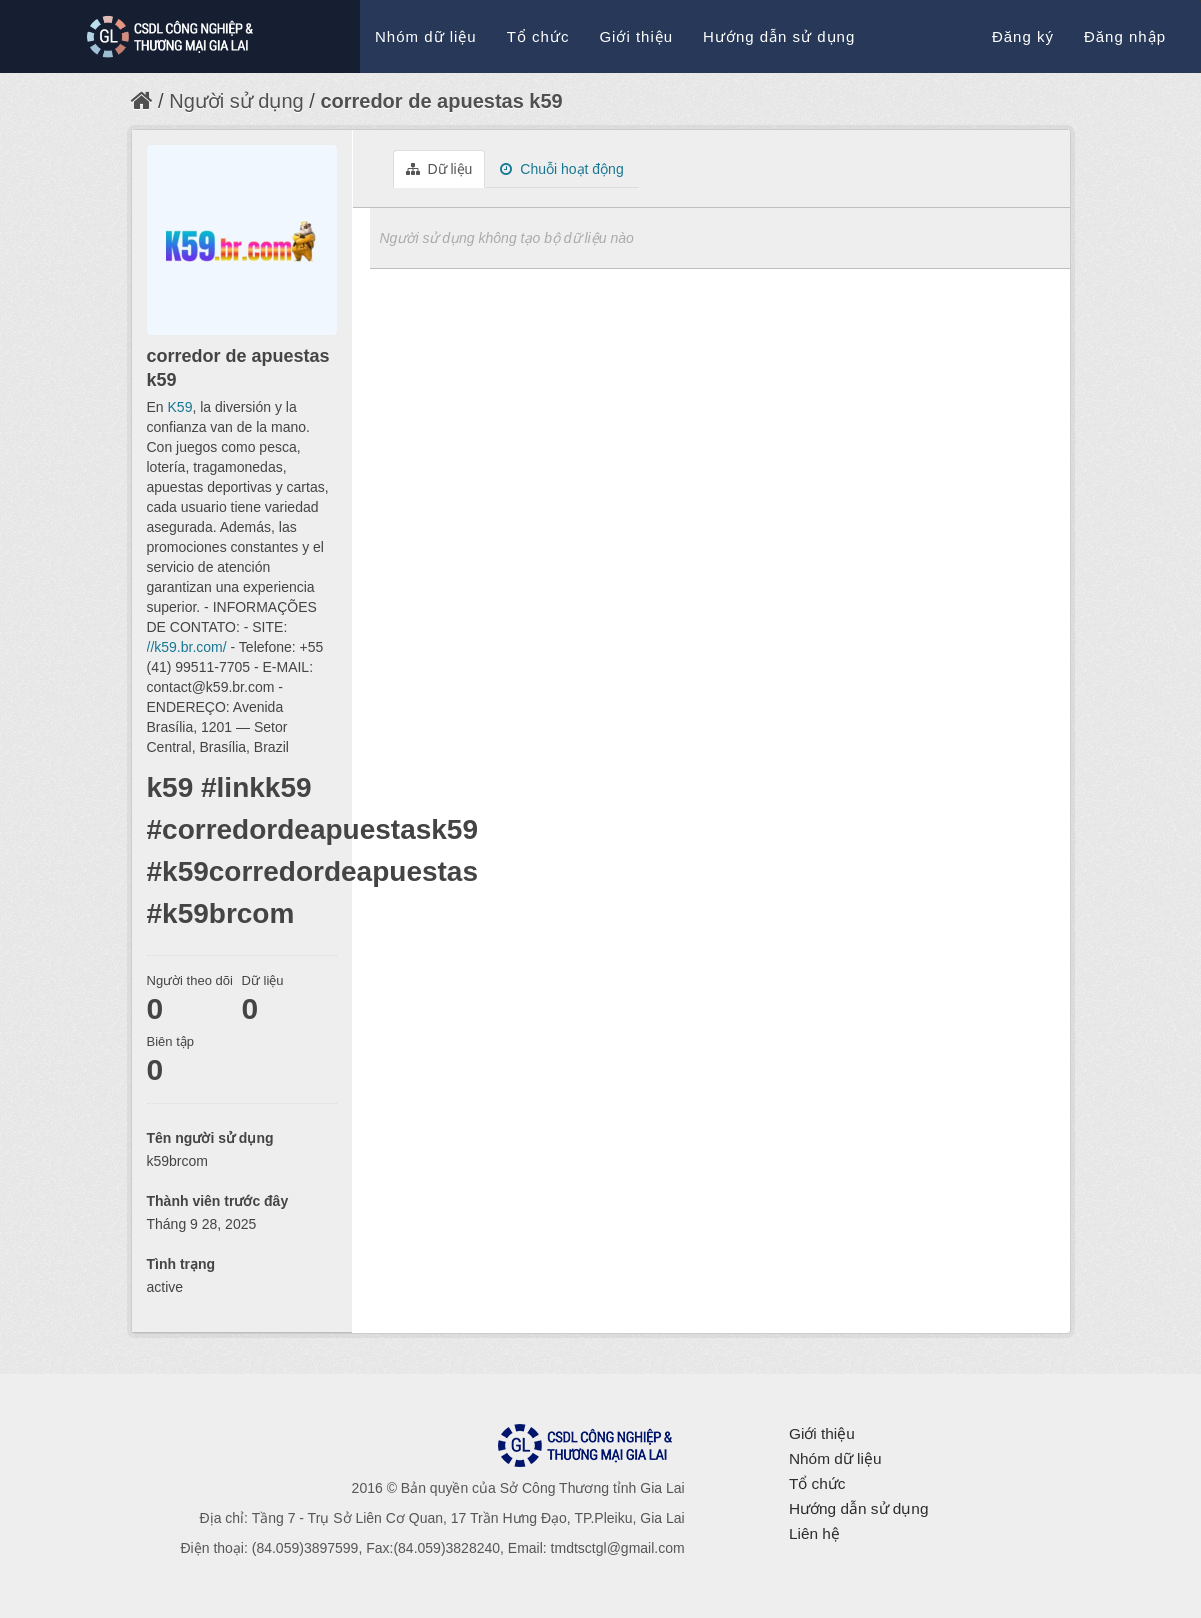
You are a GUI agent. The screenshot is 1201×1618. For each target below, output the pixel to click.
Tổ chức (538, 36)
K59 (180, 407)
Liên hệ (814, 1533)
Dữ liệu (439, 169)
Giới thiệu (636, 36)
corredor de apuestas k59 (441, 101)
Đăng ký (1023, 36)
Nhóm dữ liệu (426, 36)
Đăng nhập (1125, 36)
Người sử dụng (236, 101)
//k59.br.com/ (187, 647)
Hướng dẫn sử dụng (779, 36)
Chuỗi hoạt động (561, 169)
